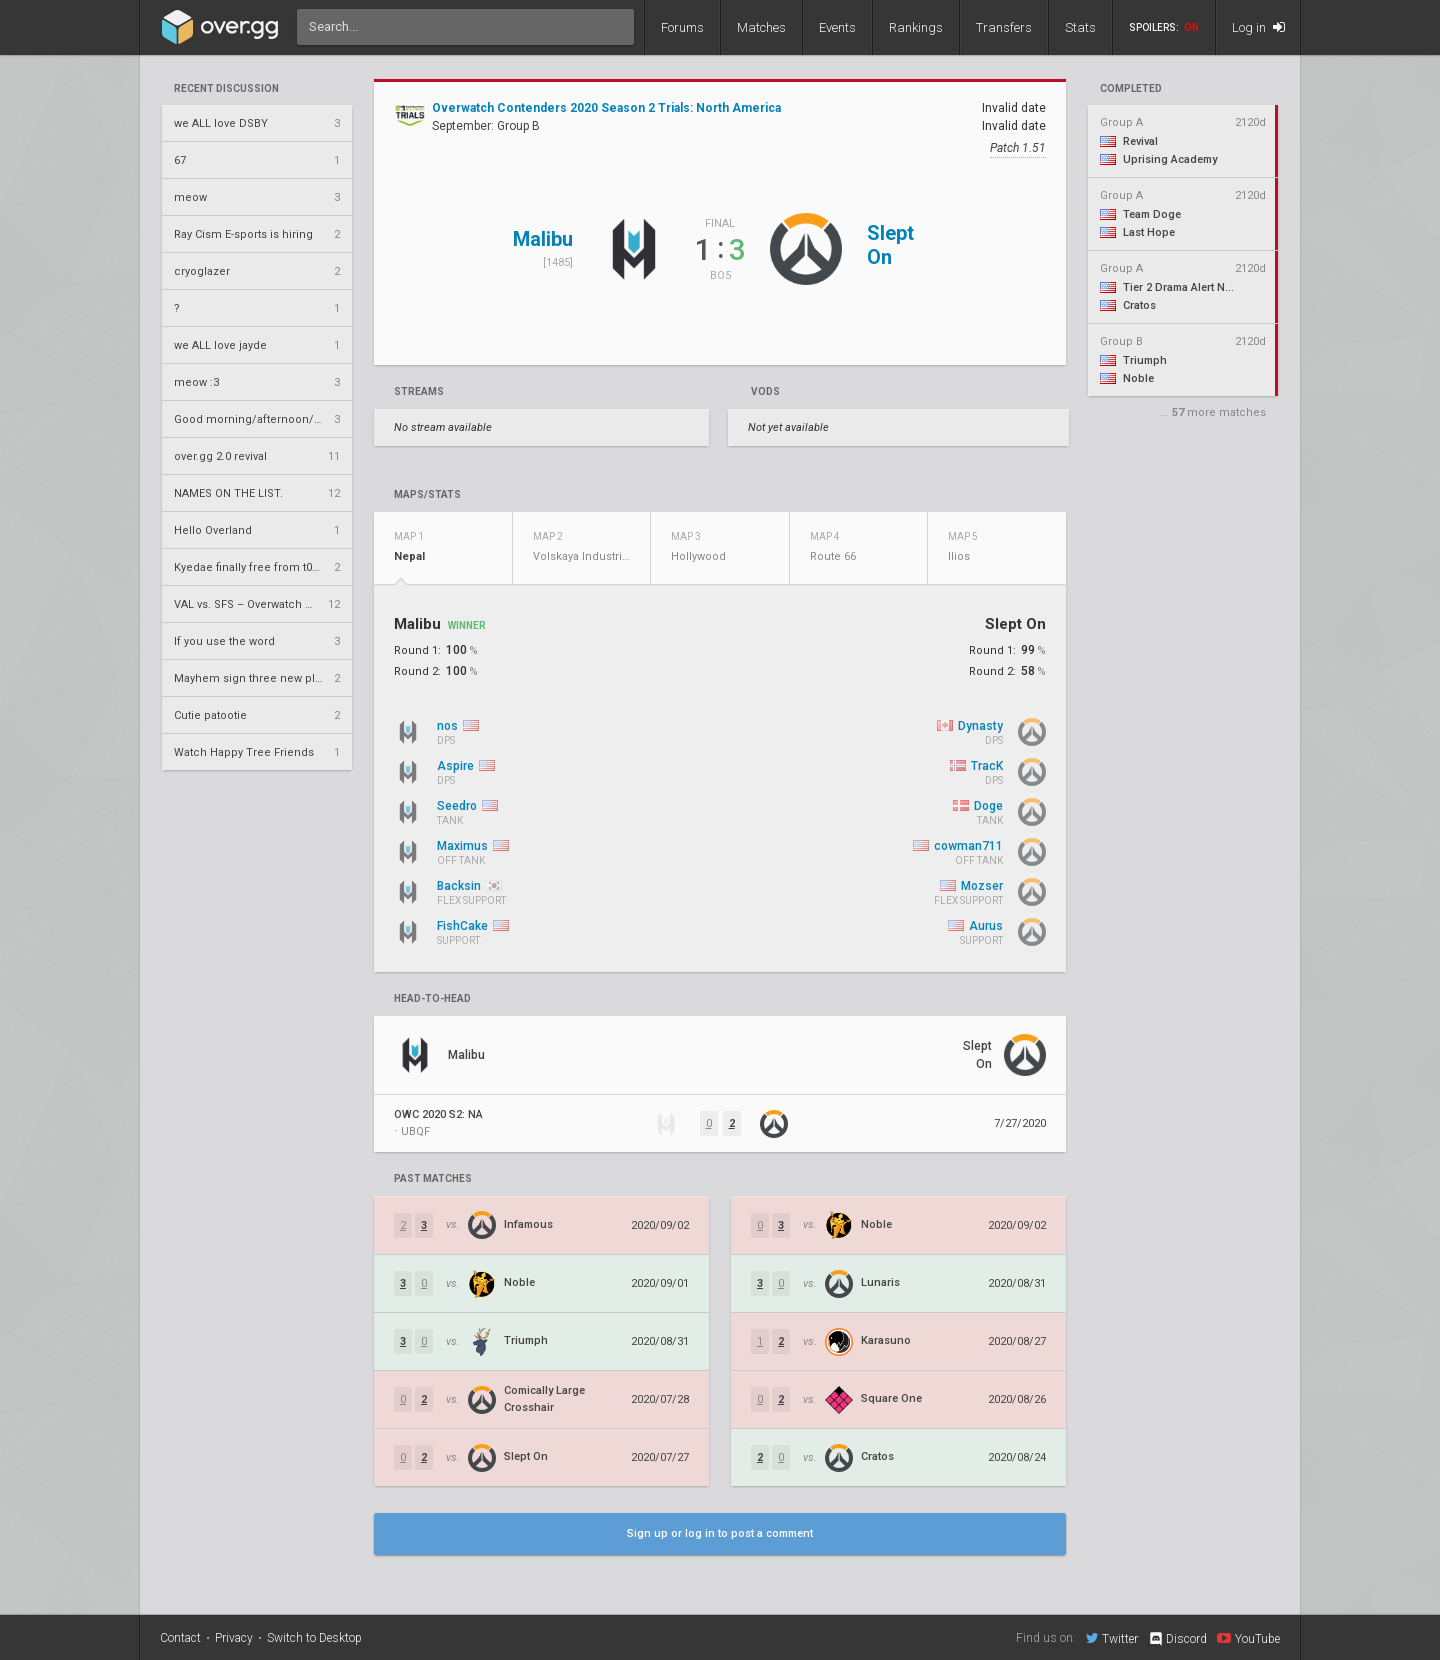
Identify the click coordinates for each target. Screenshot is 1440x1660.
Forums (682, 27)
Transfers (1004, 27)
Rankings (916, 27)
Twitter (1112, 1638)
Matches (761, 27)
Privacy (234, 1638)
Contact (180, 1638)
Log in (1258, 27)
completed (1131, 89)
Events (837, 27)
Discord (1177, 1639)
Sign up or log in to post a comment (720, 1533)
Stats (1080, 27)
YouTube (1248, 1638)
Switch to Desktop (314, 1638)
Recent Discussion (226, 89)
